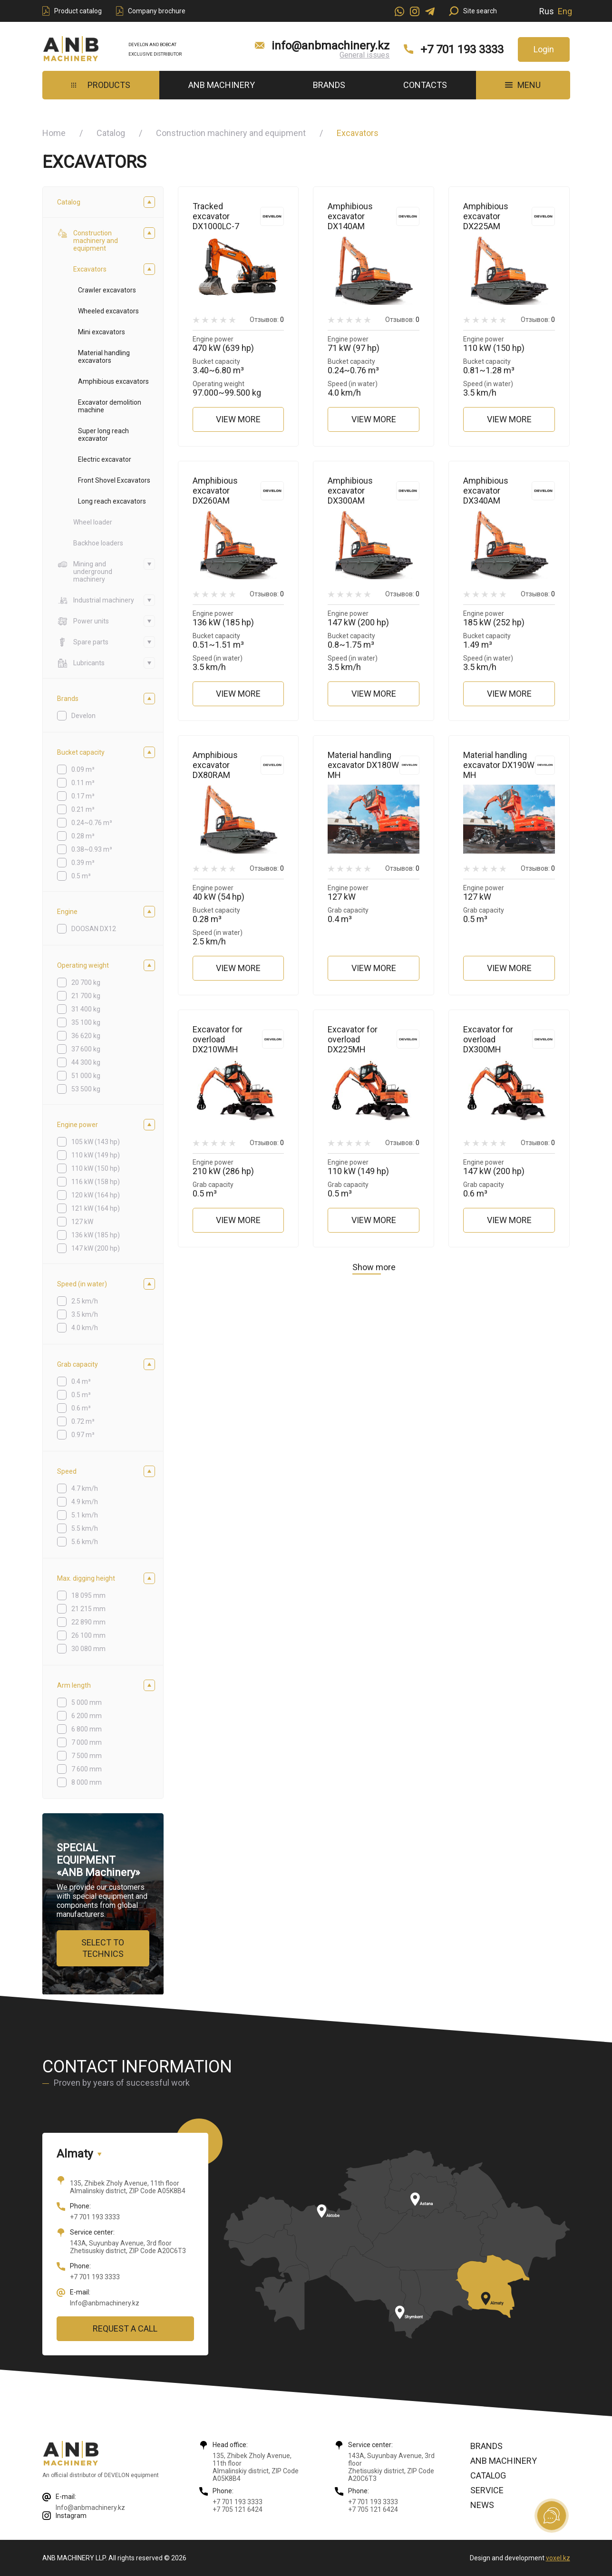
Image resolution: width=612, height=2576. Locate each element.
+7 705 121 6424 (237, 2509)
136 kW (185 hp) (95, 1235)
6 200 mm (86, 1716)
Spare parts (82, 642)
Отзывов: (267, 319)
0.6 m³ (81, 1408)
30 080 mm (88, 1649)
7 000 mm (86, 1742)
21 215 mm (88, 1609)
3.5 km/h (84, 1314)
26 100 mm (88, 1635)
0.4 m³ (81, 1381)
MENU (523, 85)
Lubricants (81, 663)
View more (238, 419)
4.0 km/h (84, 1328)
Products (100, 85)
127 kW (82, 1221)
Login (544, 49)
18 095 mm (88, 1595)
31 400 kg (85, 1009)
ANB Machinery (221, 85)
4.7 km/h (84, 1488)
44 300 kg (85, 1062)
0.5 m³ (81, 876)
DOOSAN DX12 (93, 929)
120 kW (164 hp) (95, 1195)
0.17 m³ (83, 796)
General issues (364, 54)
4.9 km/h (84, 1502)
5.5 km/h (84, 1528)
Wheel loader (92, 522)
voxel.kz (558, 2558)
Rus (546, 11)
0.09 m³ (83, 769)
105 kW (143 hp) (95, 1142)
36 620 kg (85, 1036)
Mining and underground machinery (84, 571)
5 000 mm (86, 1702)
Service (487, 2490)
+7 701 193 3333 (462, 49)
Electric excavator (104, 459)
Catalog (111, 133)
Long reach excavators (112, 501)
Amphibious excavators (113, 381)
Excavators (90, 269)
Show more (374, 1267)
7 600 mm (86, 1769)
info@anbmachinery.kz (330, 45)
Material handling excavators (104, 356)
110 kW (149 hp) (95, 1155)
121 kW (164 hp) (95, 1208)
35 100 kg (85, 1022)
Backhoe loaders (98, 543)
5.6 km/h (84, 1542)
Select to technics (102, 1948)
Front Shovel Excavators (114, 480)
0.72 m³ (83, 1421)
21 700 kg (85, 996)
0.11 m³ (83, 783)
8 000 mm (86, 1782)
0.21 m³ (83, 809)
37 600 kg (85, 1049)
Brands (329, 85)
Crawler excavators (107, 290)
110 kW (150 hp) (95, 1168)
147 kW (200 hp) (95, 1248)
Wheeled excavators (108, 311)
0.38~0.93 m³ (91, 849)
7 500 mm (86, 1755)
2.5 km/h (84, 1301)
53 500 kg (85, 1089)
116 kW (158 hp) (95, 1182)
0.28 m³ (83, 836)
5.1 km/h (84, 1515)
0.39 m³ (83, 862)
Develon (83, 715)
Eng (565, 11)
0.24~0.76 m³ (91, 822)
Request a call (125, 2328)
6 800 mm (86, 1729)
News (482, 2505)
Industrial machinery (95, 600)
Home (54, 133)
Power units (83, 621)
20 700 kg (85, 982)
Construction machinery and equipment (231, 133)
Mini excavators (101, 332)
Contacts (425, 85)
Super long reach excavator (103, 434)
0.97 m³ (83, 1435)
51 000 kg (85, 1075)
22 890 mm (88, 1622)
